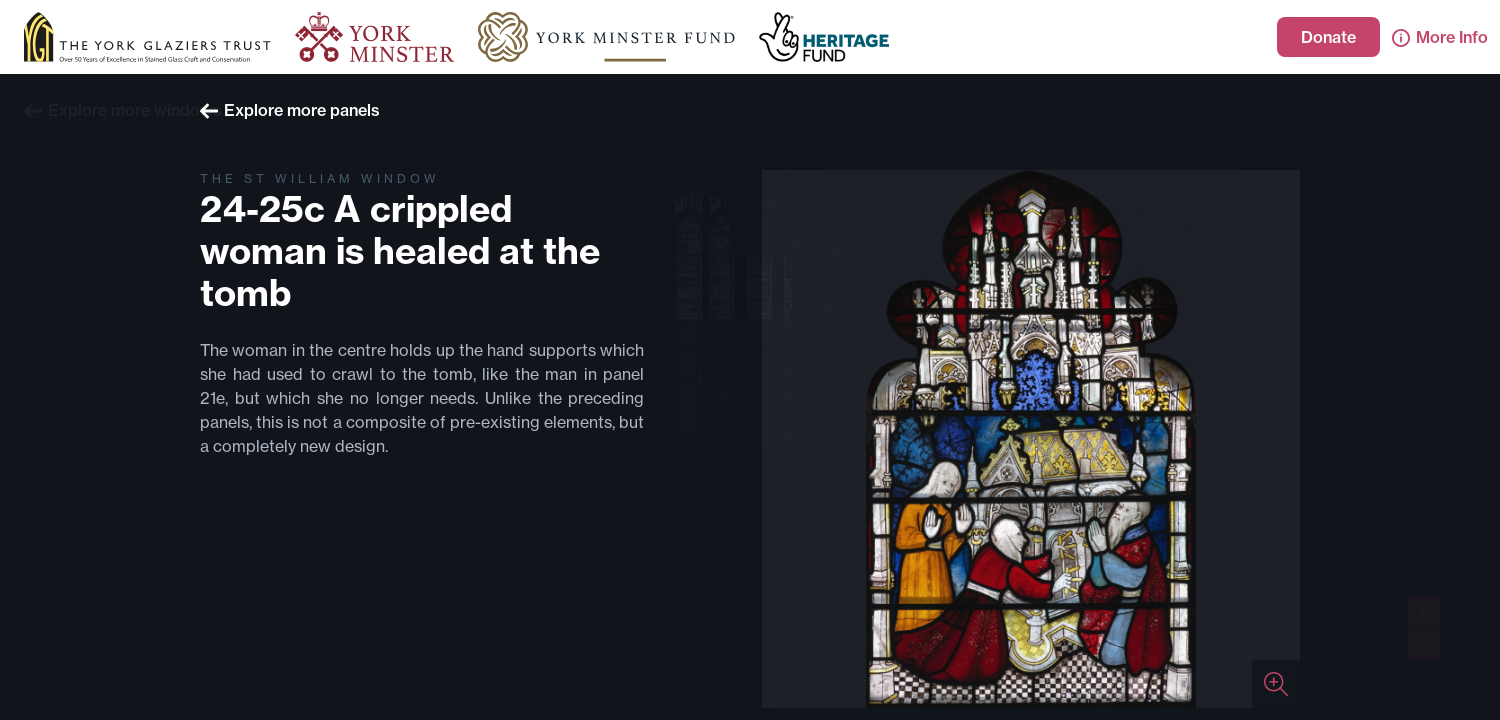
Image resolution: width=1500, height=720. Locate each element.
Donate (1328, 37)
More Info (1440, 37)
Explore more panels (290, 110)
